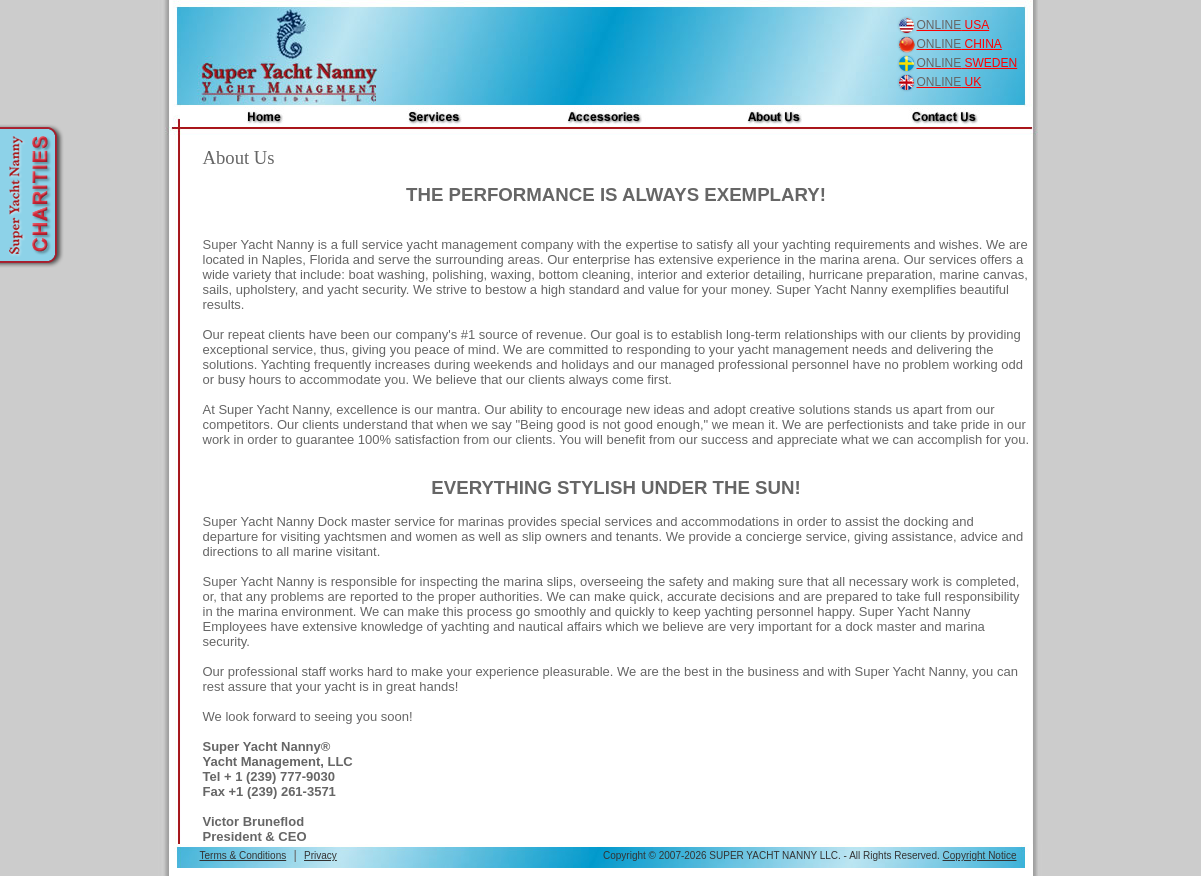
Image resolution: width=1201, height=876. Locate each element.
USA (953, 25)
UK (949, 82)
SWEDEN (967, 63)
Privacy (320, 855)
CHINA (959, 44)
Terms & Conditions (243, 855)
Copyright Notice (980, 855)
